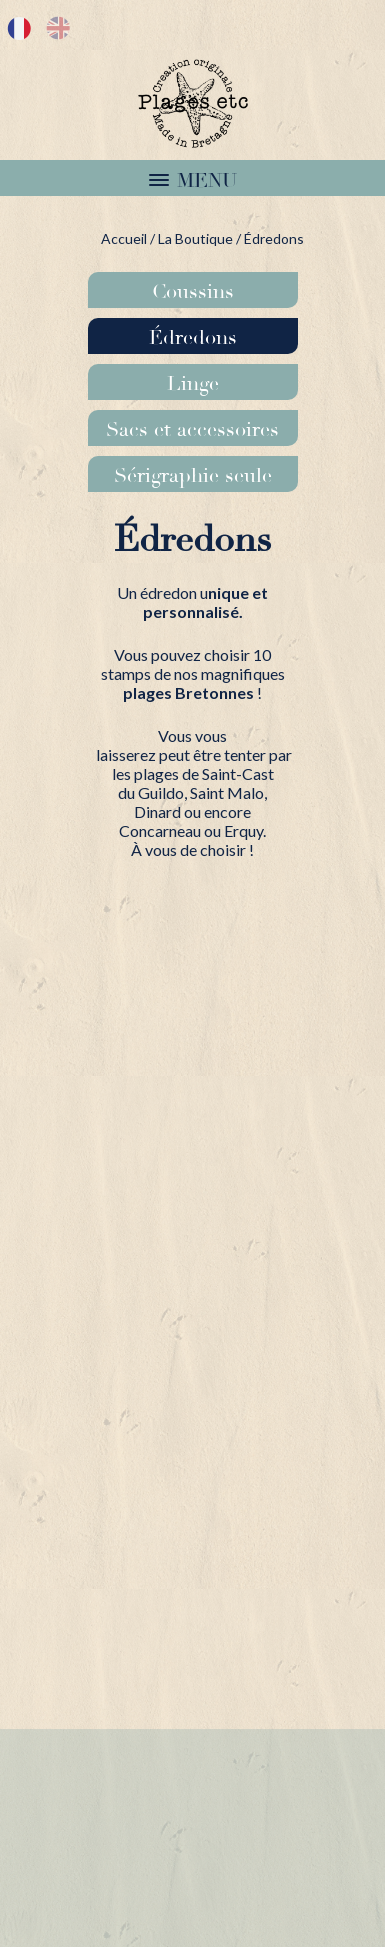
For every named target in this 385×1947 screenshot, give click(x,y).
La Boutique (195, 238)
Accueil (124, 238)
